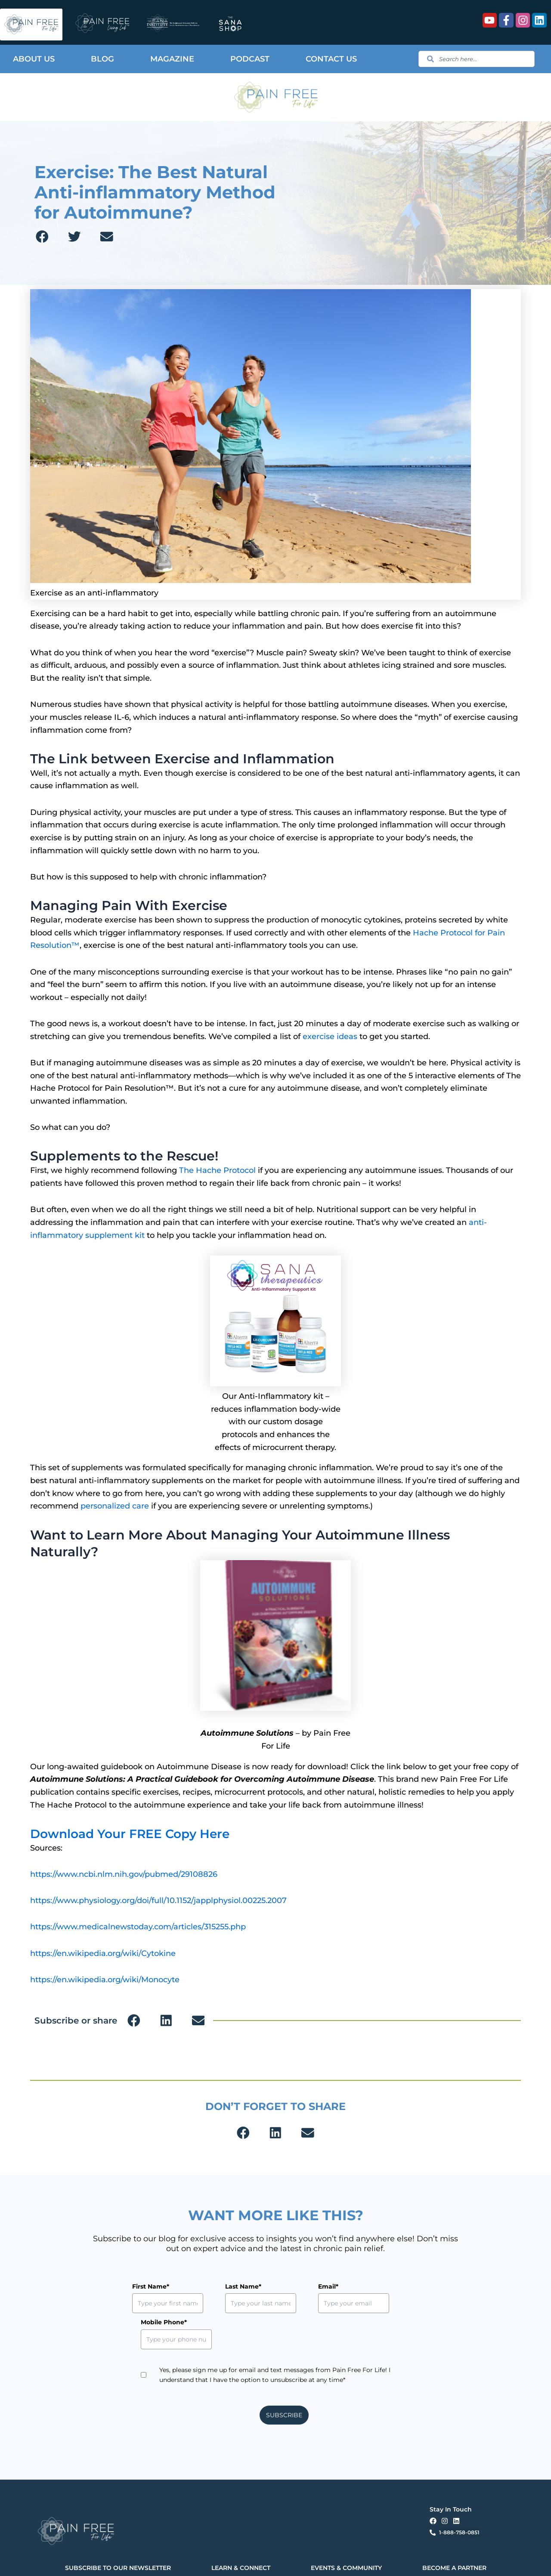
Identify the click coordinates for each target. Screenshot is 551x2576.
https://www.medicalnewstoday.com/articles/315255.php (138, 1926)
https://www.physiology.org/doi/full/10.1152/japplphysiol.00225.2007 (158, 1900)
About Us (34, 59)
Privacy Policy (154, 2562)
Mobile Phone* (375, 2286)
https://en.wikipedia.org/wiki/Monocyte (105, 1979)
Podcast (249, 59)
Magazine (172, 59)
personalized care (114, 1506)
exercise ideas (330, 1036)
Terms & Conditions (191, 2562)
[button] (42, 236)
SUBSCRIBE (284, 2379)
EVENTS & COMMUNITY (346, 2532)
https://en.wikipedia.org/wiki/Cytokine (103, 1953)
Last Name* (223, 2286)
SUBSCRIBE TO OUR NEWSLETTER (118, 2532)
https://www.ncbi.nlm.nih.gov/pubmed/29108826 (123, 1874)
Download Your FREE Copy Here (137, 1834)
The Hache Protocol (217, 1170)
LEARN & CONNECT (240, 2532)
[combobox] (476, 59)
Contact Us (331, 59)
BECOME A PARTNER (454, 2532)
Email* (289, 2286)
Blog (102, 59)
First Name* (150, 2286)
